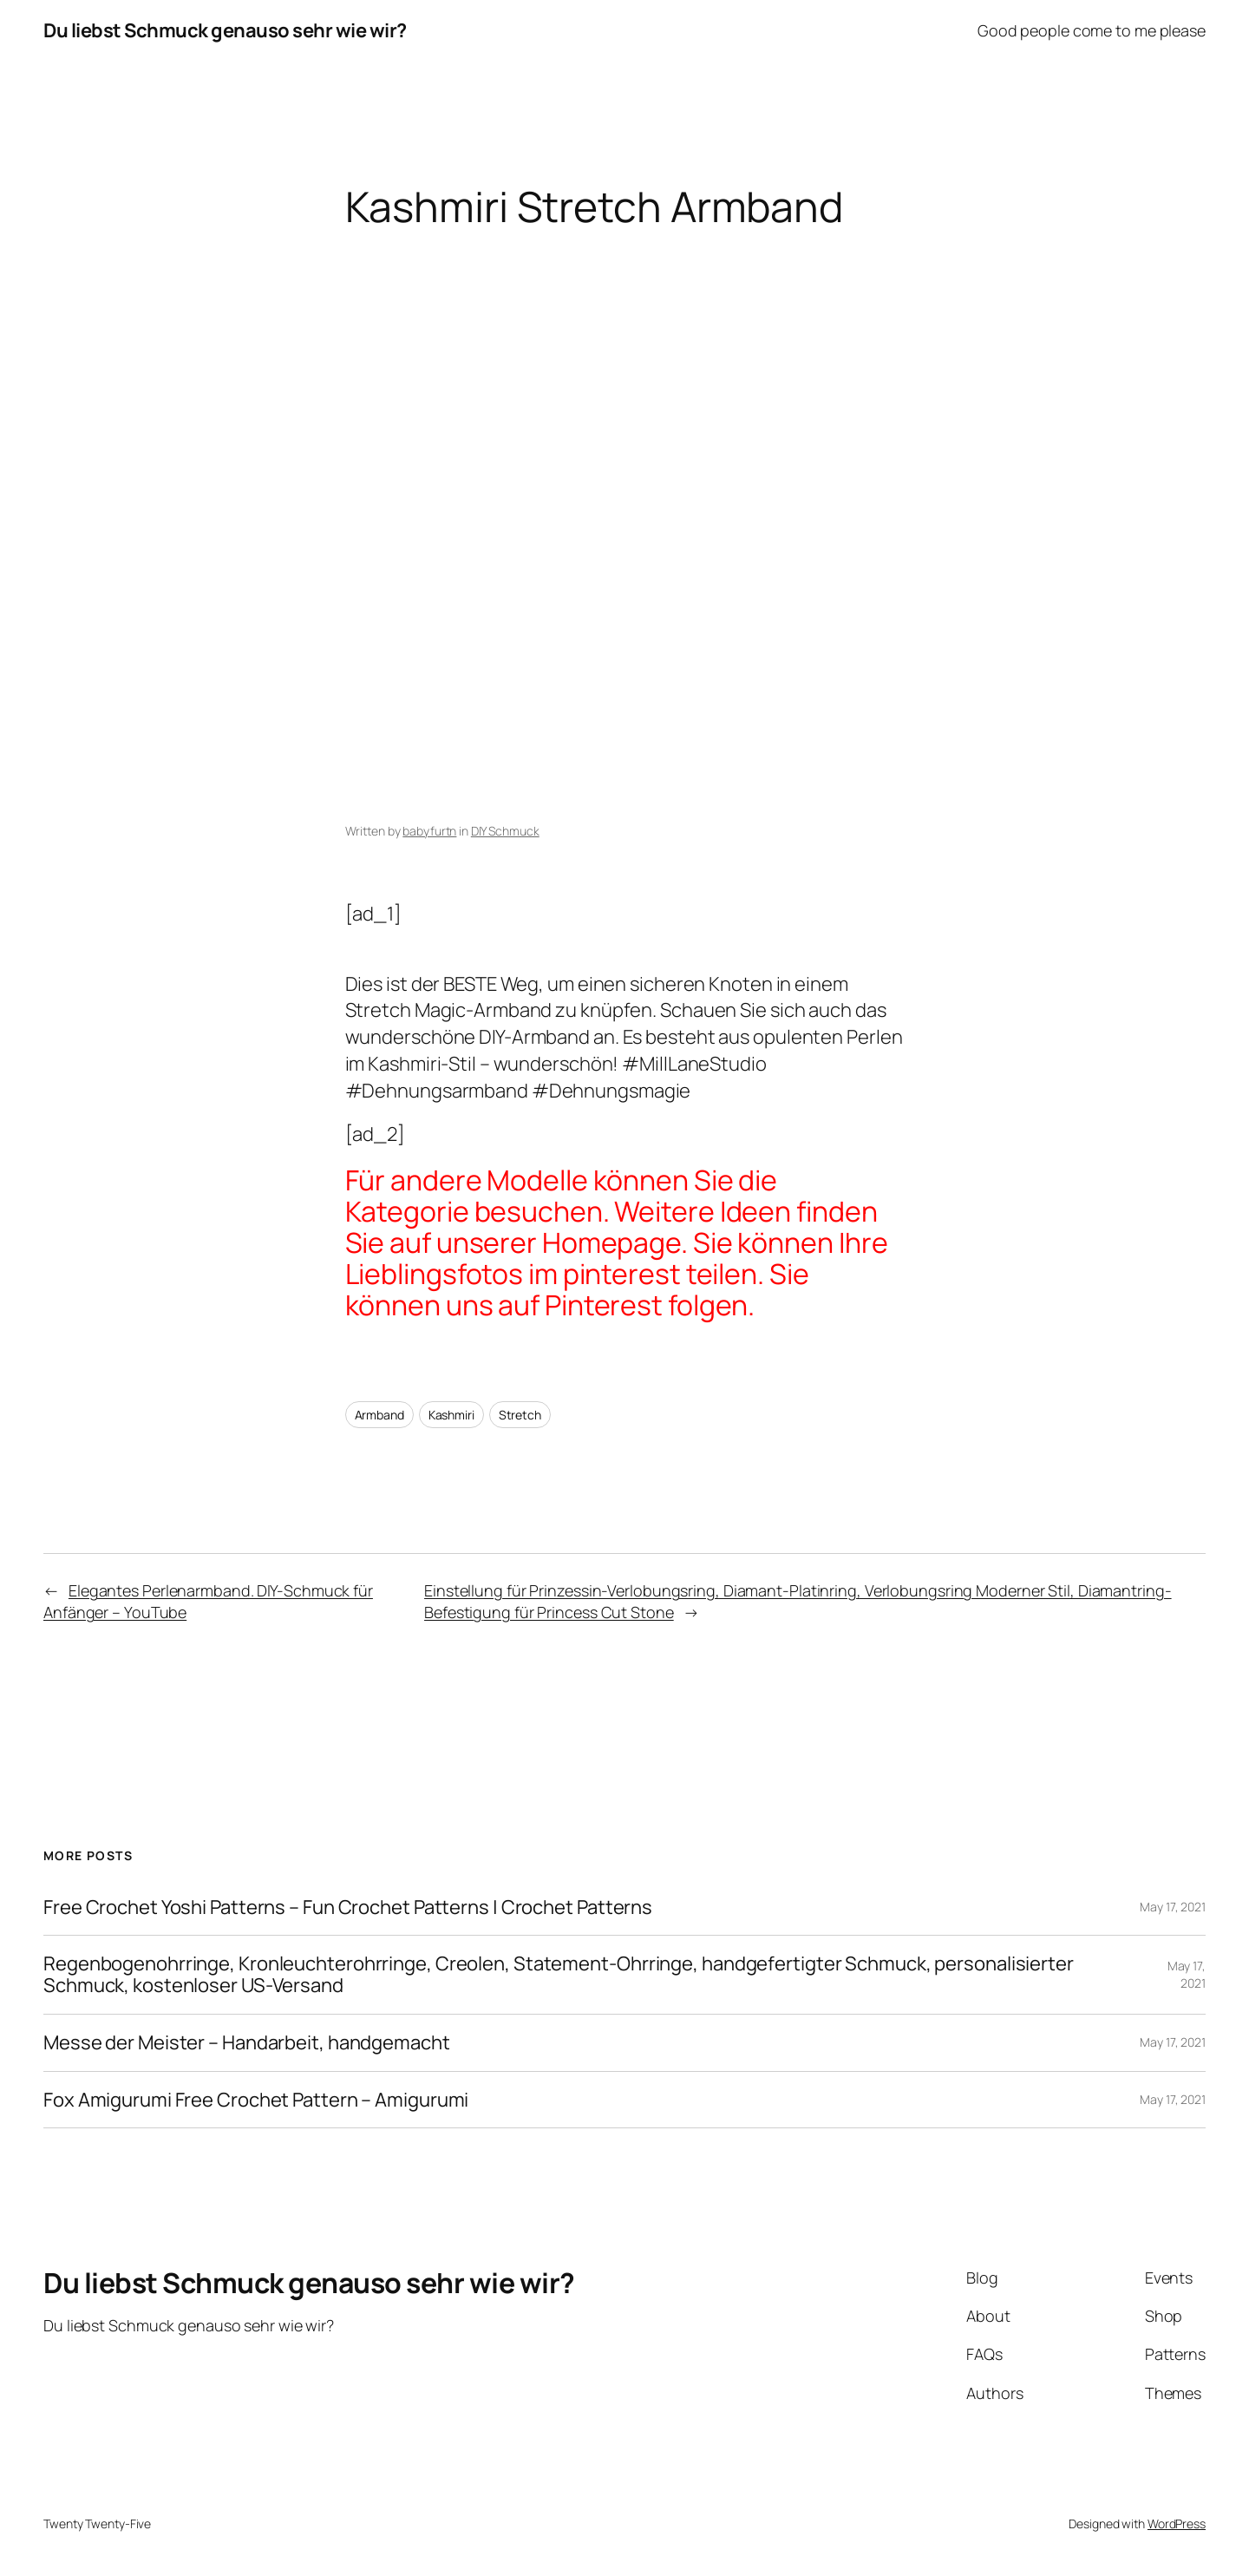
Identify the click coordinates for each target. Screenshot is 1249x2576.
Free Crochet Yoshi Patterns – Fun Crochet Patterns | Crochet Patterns (347, 1907)
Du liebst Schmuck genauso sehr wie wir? (225, 30)
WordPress (1177, 2523)
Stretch (520, 1414)
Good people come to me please (1092, 30)
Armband (379, 1414)
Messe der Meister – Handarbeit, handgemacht (246, 2043)
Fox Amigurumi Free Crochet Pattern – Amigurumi (255, 2100)
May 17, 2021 (1173, 1906)
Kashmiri (451, 1414)
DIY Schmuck (505, 831)
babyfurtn (429, 831)
